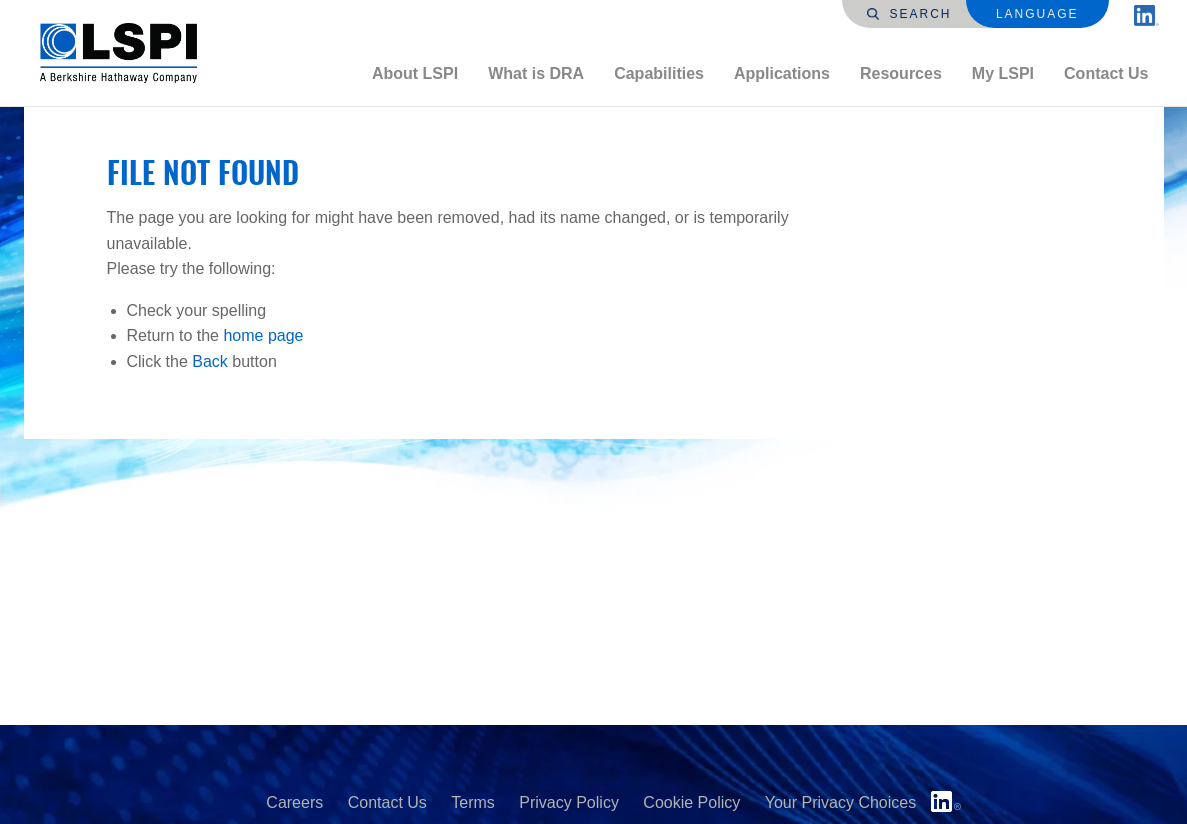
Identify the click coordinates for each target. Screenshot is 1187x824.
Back (210, 361)
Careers (294, 802)
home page (263, 335)
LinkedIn (946, 801)
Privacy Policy (569, 802)
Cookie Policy (691, 802)
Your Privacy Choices (840, 802)
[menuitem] (415, 74)
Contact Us (1106, 73)
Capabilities (659, 73)
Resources (901, 73)
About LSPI (415, 73)
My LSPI (1003, 73)
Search (909, 14)
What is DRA (536, 73)
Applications (782, 73)
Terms (473, 802)
